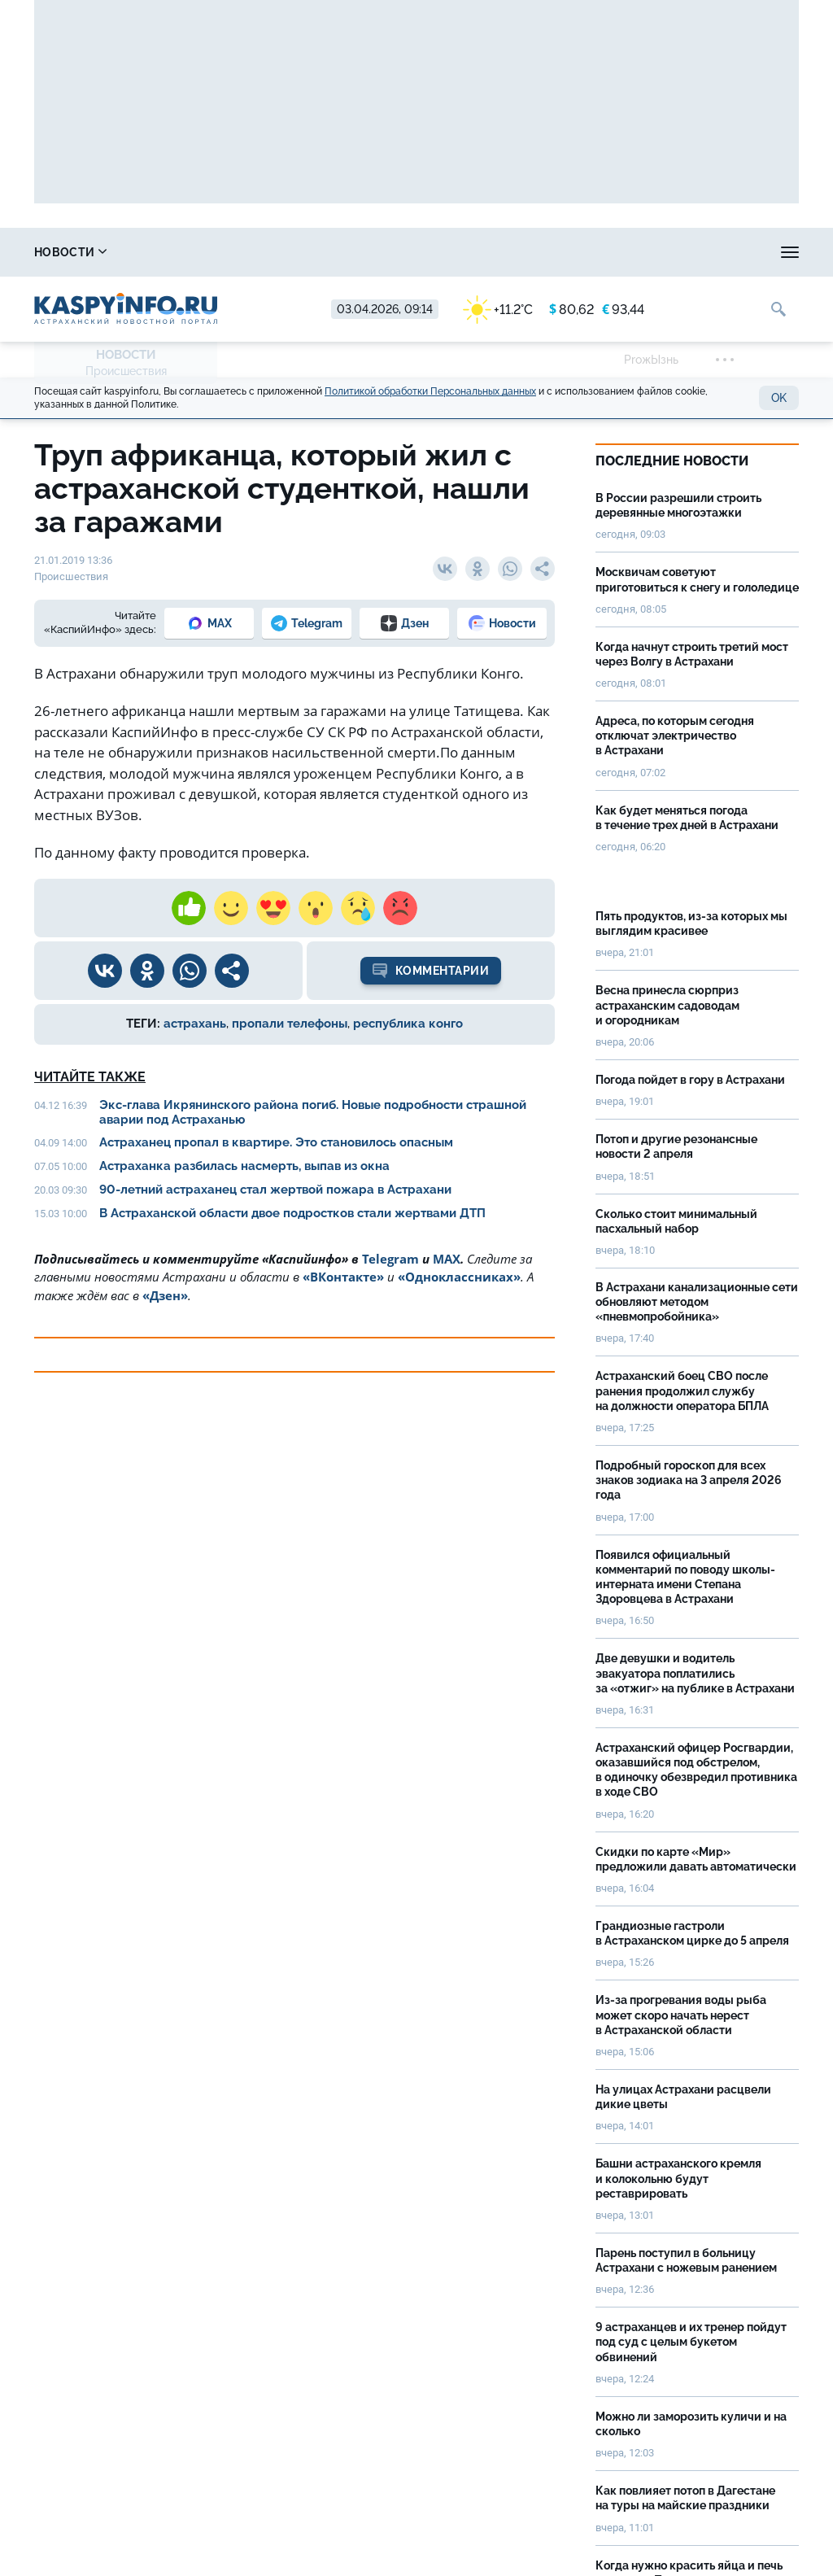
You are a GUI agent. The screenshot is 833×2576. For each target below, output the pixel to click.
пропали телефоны (289, 1023)
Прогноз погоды (438, 252)
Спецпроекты (562, 252)
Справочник (176, 252)
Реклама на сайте (689, 252)
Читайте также (90, 1077)
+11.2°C (498, 309)
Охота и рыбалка (303, 252)
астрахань (195, 1023)
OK (779, 397)
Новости (70, 252)
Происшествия (126, 371)
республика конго (408, 1023)
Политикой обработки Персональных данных (430, 391)
